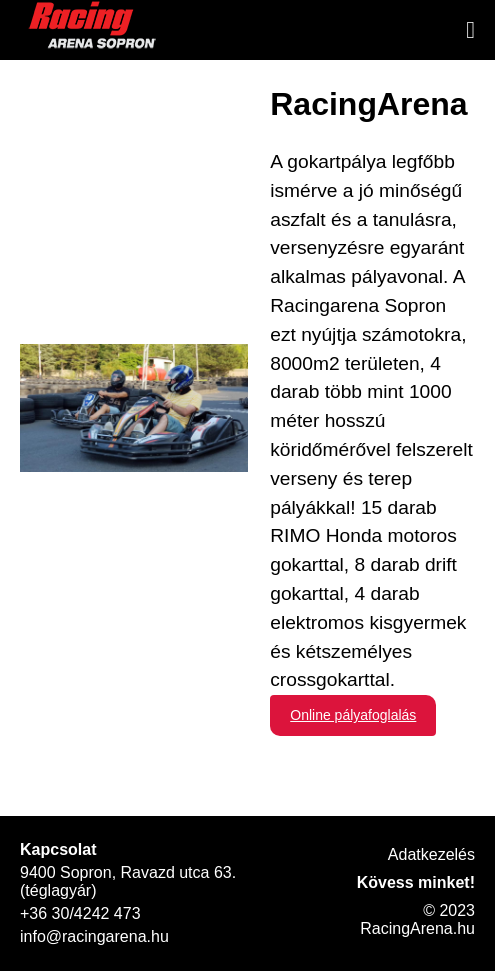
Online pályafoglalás (353, 715)
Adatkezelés (431, 854)
